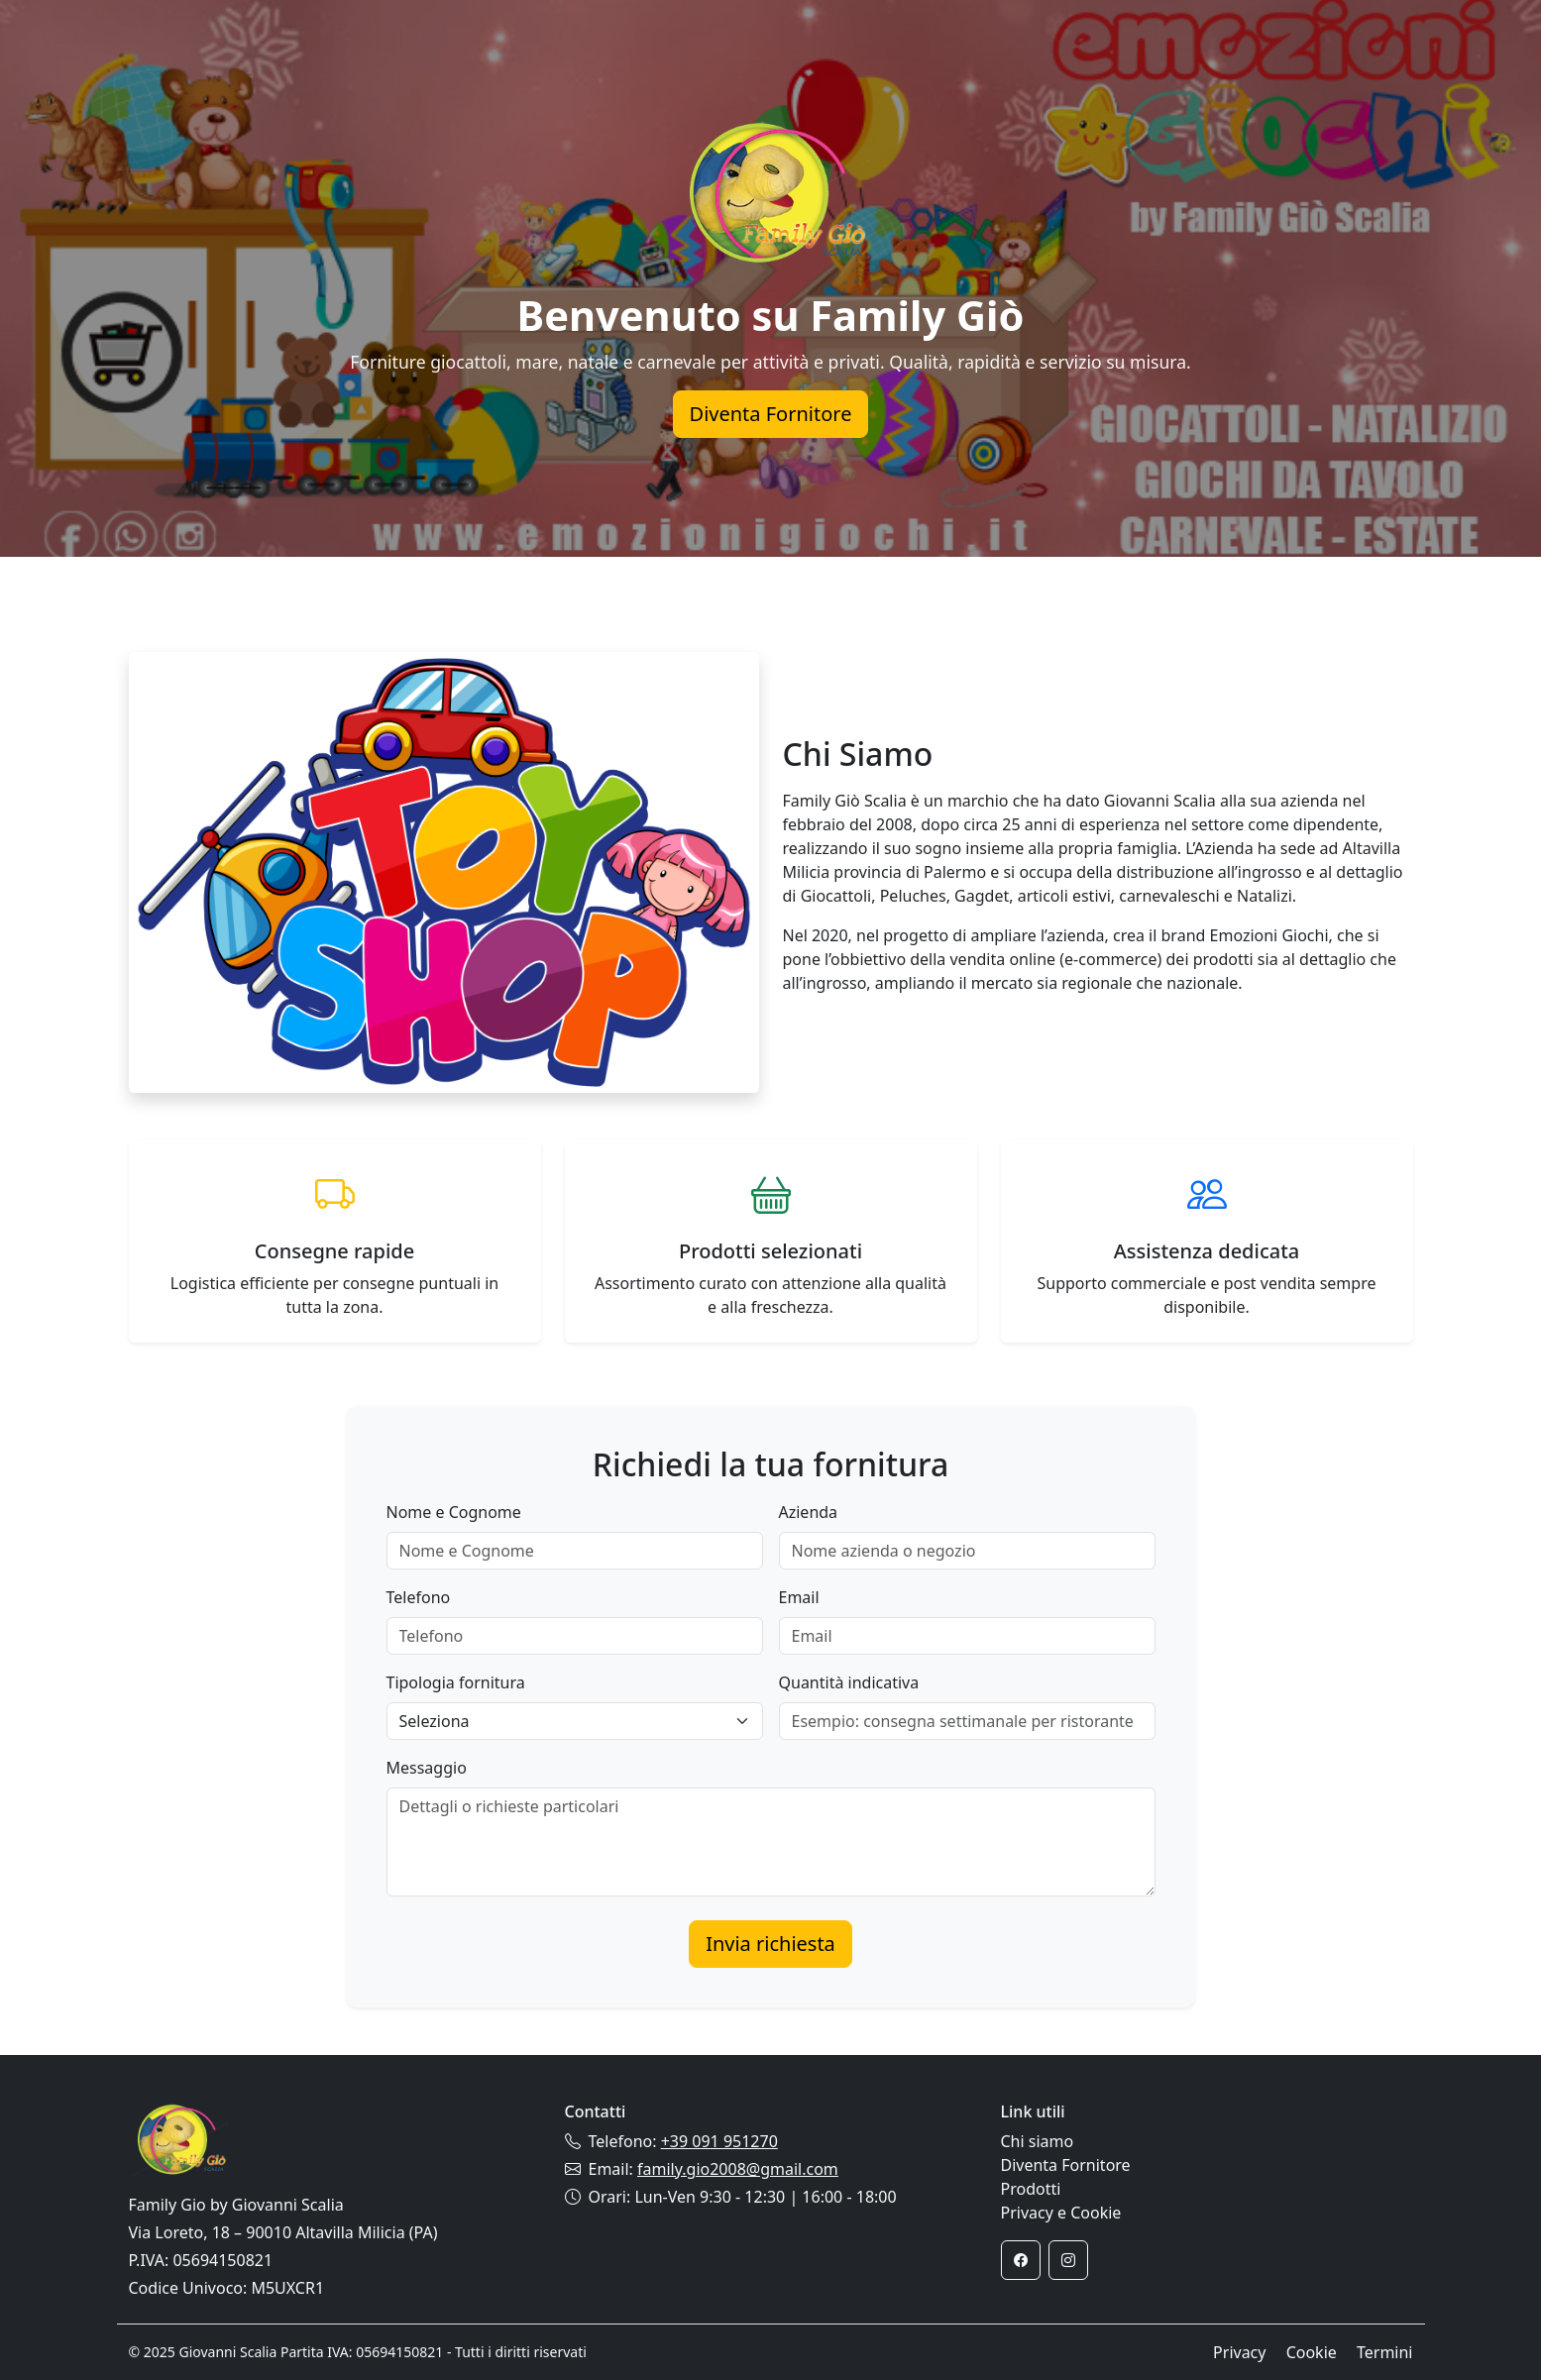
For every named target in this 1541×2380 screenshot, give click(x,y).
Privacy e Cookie (1061, 2212)
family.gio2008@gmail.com (737, 2169)
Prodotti (1031, 2189)
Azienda (808, 1512)
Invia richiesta (770, 1943)
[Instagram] (1068, 2260)
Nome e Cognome (453, 1512)
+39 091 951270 (719, 2141)
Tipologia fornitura (455, 1682)
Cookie (1311, 2352)
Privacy (1239, 2352)
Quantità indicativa (849, 1682)
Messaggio (426, 1768)
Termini (1385, 2352)
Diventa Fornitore (771, 413)
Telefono (418, 1597)
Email (799, 1597)
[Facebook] (1021, 2260)
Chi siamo (1037, 2141)
